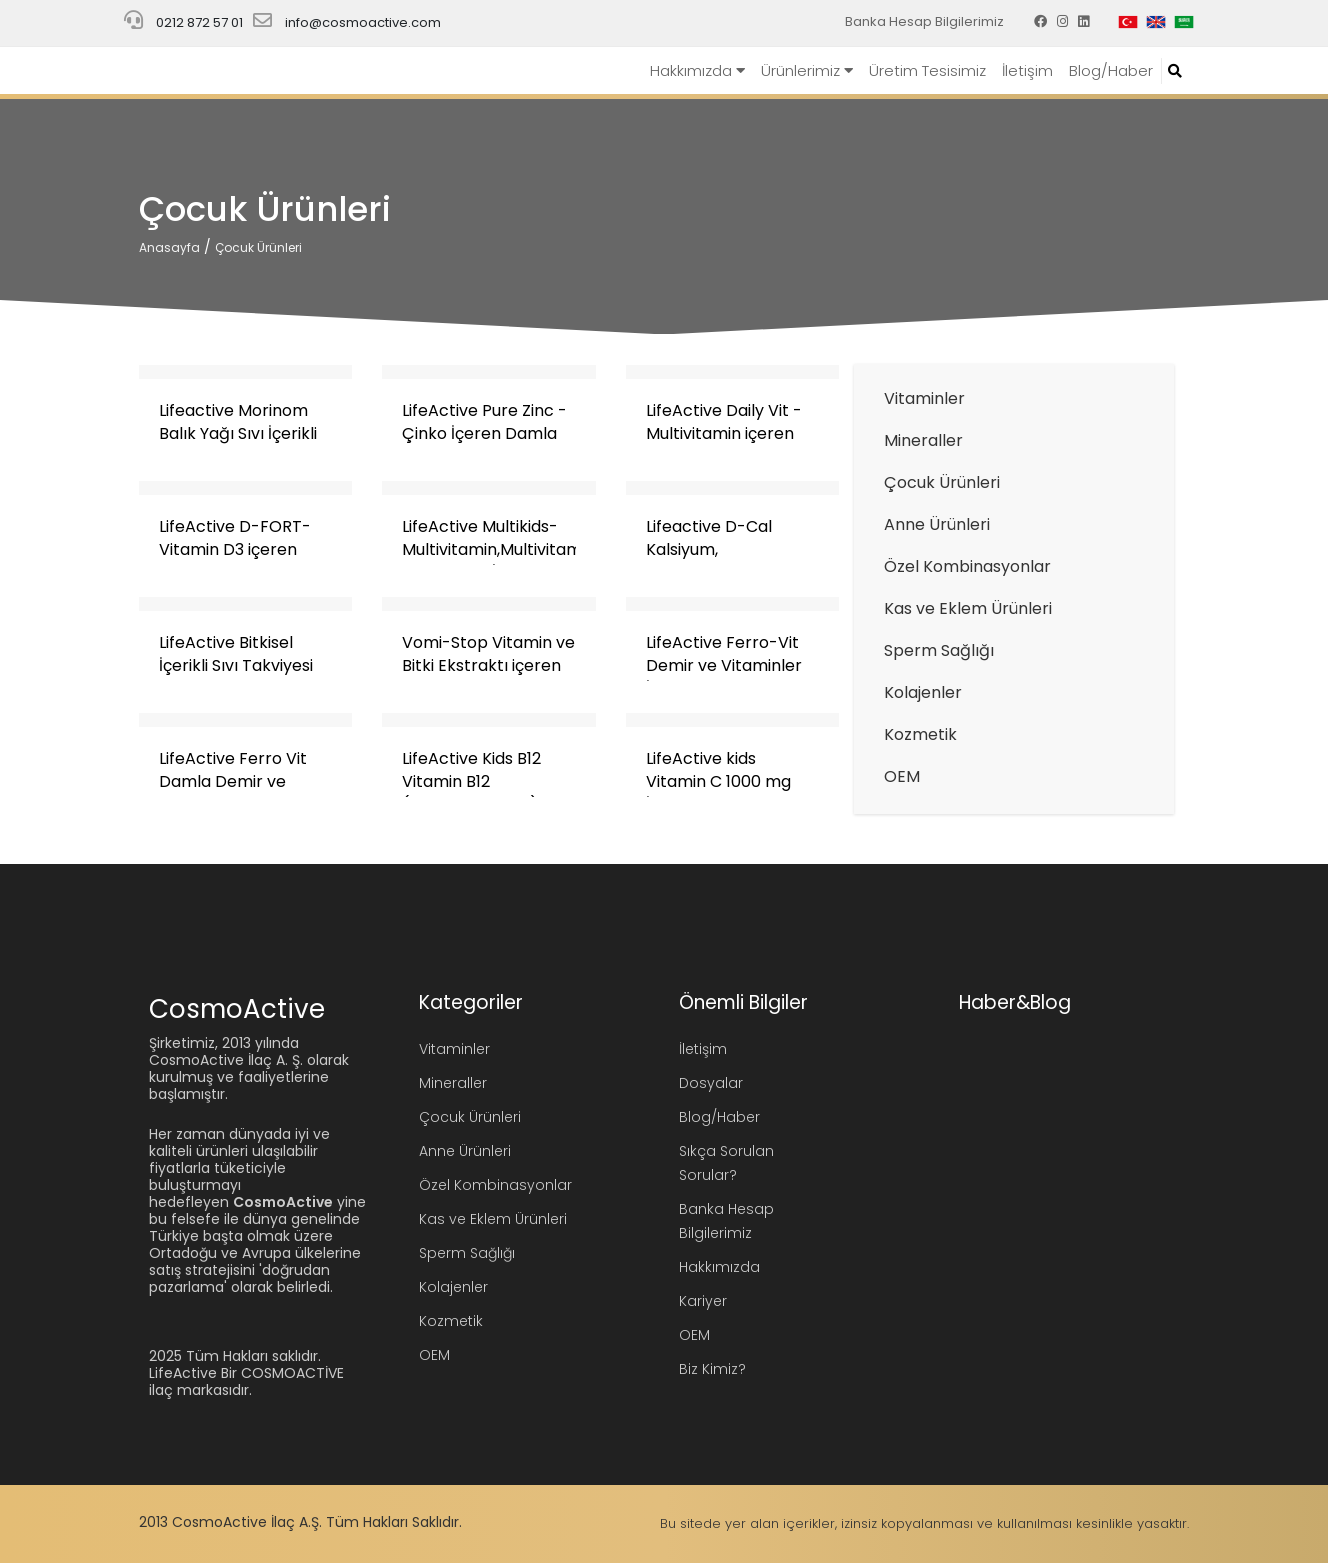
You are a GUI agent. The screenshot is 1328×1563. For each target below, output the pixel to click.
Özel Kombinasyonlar (967, 566)
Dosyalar (711, 1083)
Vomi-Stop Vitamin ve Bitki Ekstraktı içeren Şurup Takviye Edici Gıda (488, 677)
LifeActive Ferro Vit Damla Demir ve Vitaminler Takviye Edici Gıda (233, 793)
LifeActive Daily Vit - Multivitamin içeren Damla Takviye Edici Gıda (724, 445)
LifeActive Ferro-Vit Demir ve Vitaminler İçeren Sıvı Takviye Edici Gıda (724, 677)
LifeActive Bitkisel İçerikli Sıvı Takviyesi (236, 654)
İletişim (1027, 70)
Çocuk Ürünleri (258, 247)
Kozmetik (920, 734)
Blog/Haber (1111, 70)
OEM (902, 776)
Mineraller (923, 440)
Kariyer (703, 1301)
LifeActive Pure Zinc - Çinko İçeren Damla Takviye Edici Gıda (484, 433)
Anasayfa (169, 247)
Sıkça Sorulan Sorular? (726, 1163)
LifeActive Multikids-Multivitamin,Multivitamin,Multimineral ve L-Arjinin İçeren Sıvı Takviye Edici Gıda (548, 561)
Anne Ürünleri (937, 524)
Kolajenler (923, 692)
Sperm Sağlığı (939, 650)
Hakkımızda (697, 70)
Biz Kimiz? (712, 1369)
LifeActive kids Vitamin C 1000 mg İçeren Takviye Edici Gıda (722, 793)
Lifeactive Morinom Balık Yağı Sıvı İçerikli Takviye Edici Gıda (238, 433)
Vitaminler (924, 398)
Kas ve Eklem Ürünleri (968, 608)
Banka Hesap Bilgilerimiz (924, 21)
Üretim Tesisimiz (927, 70)
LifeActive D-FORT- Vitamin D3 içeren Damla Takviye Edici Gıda (236, 561)
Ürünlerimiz (807, 70)
